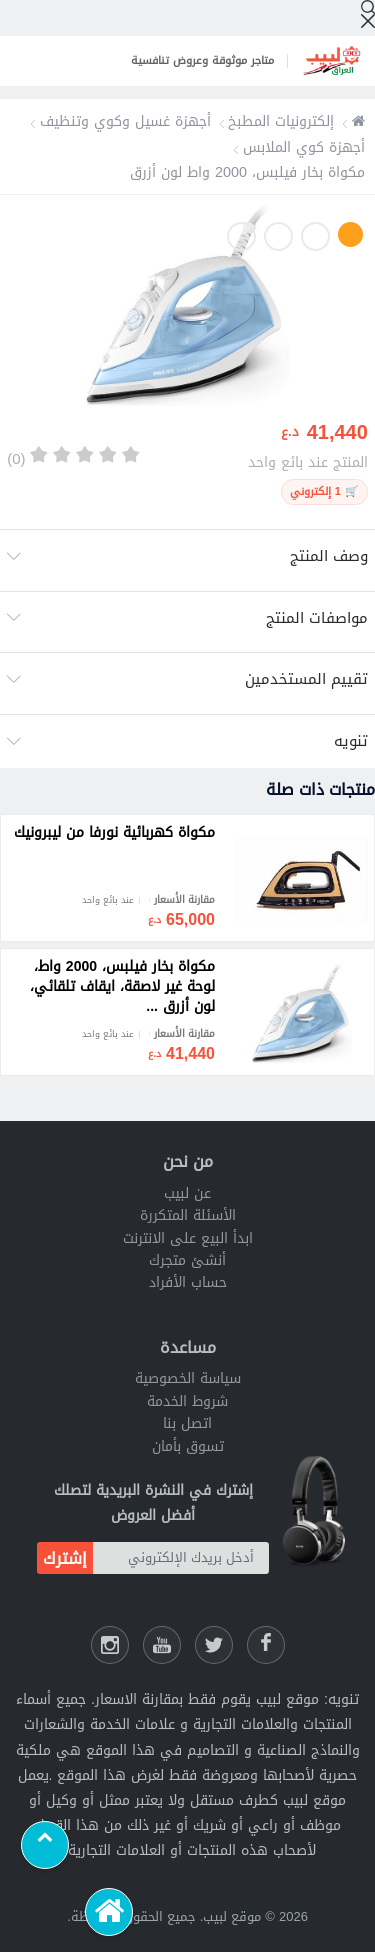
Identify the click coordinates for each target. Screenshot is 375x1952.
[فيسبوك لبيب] (266, 1645)
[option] (187, 310)
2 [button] (315, 236)
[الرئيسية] (109, 1912)
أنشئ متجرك (187, 1260)
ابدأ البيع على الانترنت (188, 1238)
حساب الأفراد (188, 1282)
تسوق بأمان (188, 1446)
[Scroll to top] (45, 1845)
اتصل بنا (187, 1423)
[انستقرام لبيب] (110, 1645)
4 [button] (241, 236)
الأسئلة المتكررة (188, 1215)
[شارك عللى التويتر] (214, 1645)
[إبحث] (368, 14)
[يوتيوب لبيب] (162, 1645)
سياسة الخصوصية (188, 1378)
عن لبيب (187, 1193)
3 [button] (278, 236)
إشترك (65, 1558)
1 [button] (350, 234)
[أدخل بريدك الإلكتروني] (181, 1558)
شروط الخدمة (187, 1401)
